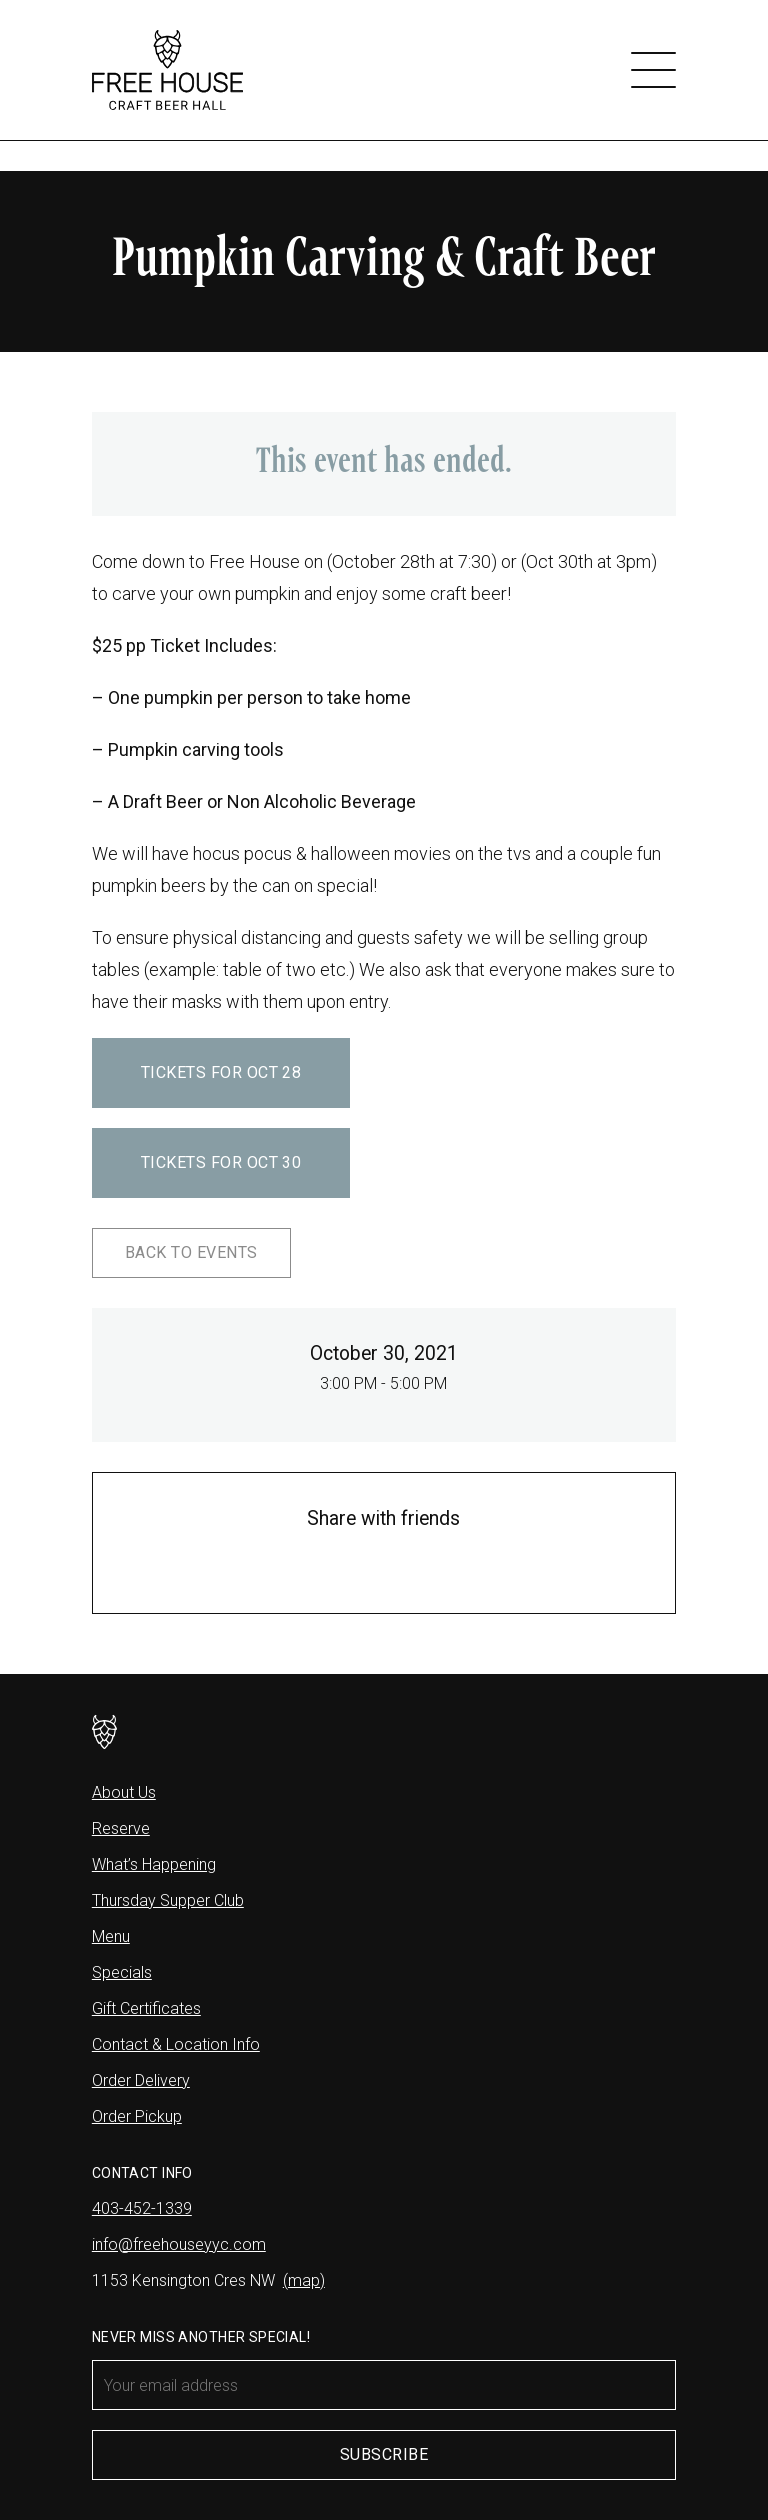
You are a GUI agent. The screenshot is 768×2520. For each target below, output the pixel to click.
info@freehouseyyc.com (179, 2244)
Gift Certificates (146, 2008)
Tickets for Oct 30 (221, 1162)
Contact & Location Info (176, 2044)
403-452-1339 (142, 2208)
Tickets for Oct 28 (221, 1072)
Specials (122, 1972)
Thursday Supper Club (168, 1900)
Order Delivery (141, 2080)
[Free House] (167, 70)
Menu (111, 1936)
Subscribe (384, 2454)
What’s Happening (154, 1864)
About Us (124, 1792)
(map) (304, 2280)
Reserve (121, 1828)
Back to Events (191, 1252)
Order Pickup (137, 2116)
